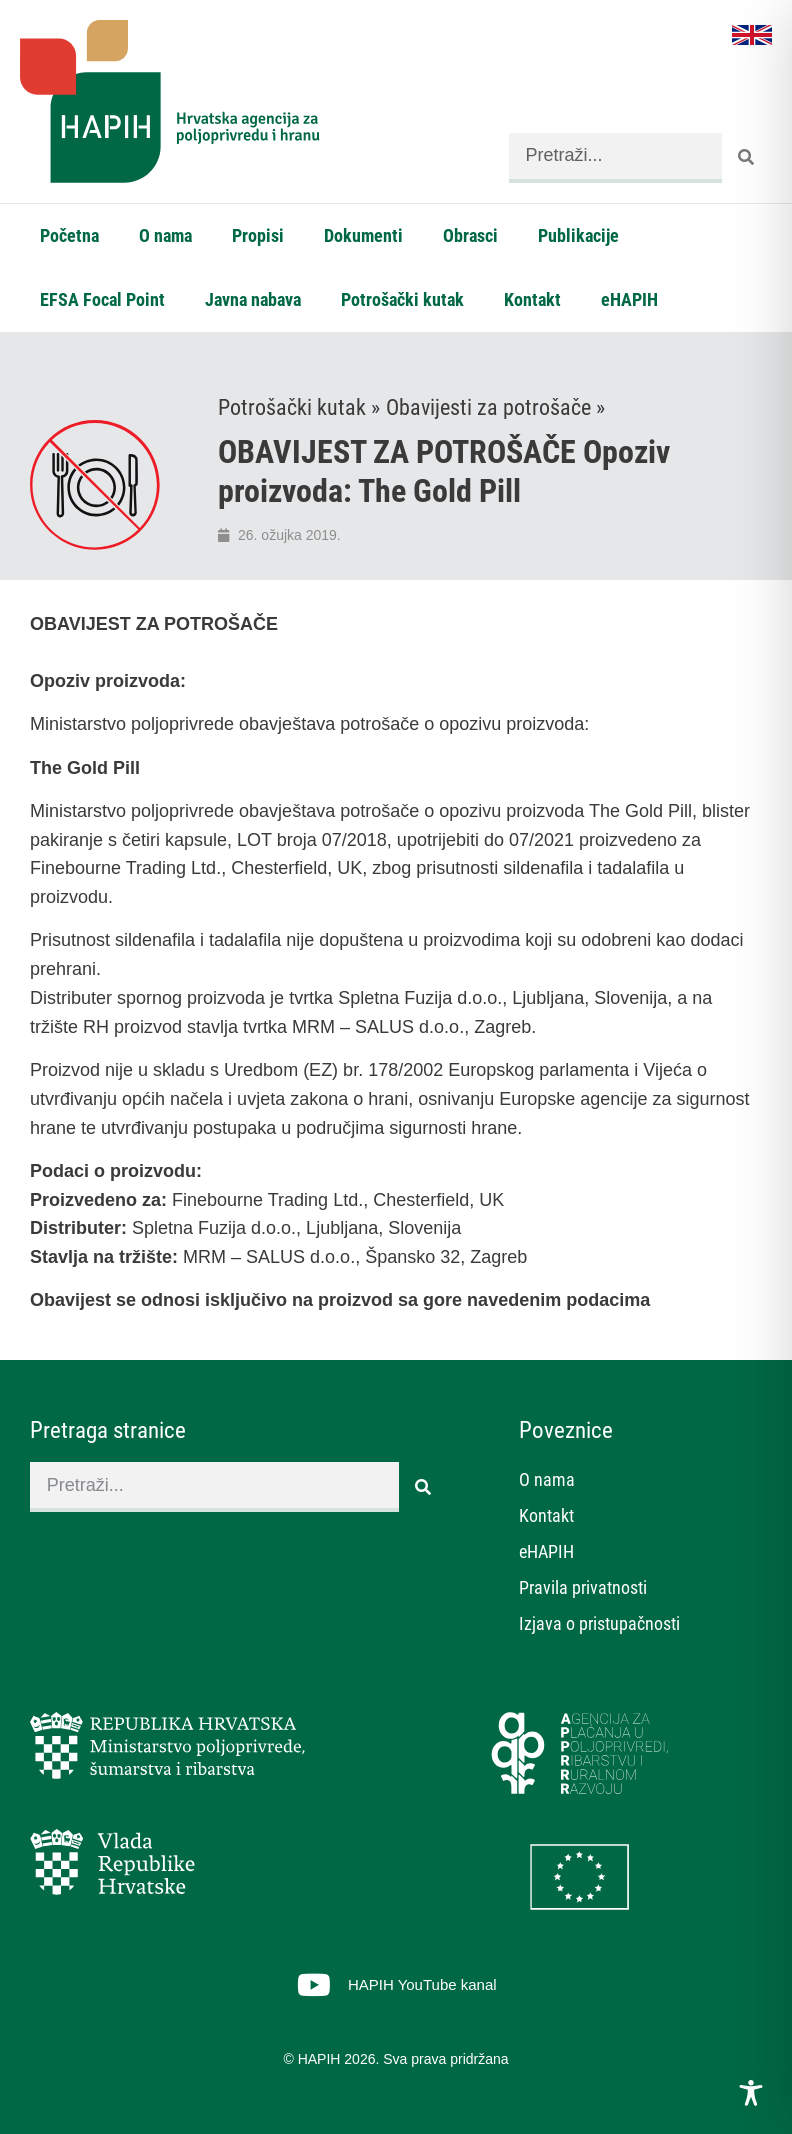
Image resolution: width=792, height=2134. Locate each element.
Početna (69, 235)
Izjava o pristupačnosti (599, 1623)
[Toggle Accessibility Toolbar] (751, 2093)
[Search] (747, 158)
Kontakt (532, 299)
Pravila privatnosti (583, 1587)
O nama (165, 235)
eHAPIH (629, 299)
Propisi (258, 235)
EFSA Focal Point (102, 299)
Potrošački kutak (402, 299)
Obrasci (470, 235)
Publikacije (578, 235)
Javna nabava (253, 299)
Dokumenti (363, 235)
